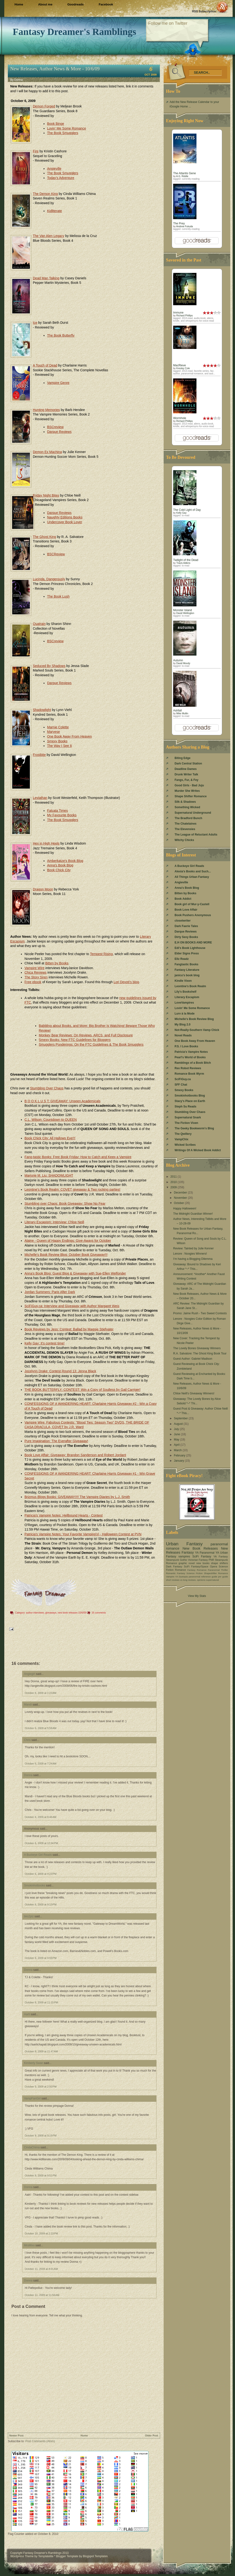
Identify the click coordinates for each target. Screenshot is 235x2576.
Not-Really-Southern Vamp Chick (197, 1030)
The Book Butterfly (60, 335)
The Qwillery (183, 1134)
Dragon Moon (43, 889)
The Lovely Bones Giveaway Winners (196, 1348)
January (179, 1460)
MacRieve (179, 365)
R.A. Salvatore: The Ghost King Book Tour (199, 1353)
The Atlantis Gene (184, 173)
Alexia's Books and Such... (193, 871)
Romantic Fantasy (175, 1573)
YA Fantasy (220, 1556)
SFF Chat (181, 1084)
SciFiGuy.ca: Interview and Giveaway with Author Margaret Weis (71, 1306)
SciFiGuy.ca (183, 1079)
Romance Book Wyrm (189, 1073)
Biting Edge (183, 758)
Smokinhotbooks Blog (190, 1095)
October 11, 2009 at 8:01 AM (41, 2268)
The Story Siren (36, 977)
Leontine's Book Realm (190, 986)
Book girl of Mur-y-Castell (192, 904)
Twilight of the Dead (185, 560)
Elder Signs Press (187, 953)
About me (45, 4)
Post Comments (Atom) (40, 2441)
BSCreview (55, 427)
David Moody (183, 663)
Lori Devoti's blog (126, 982)
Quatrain (39, 624)
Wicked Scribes (185, 1144)
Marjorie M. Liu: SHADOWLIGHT (48, 1175)
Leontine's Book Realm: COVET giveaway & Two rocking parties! (72, 1189)
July (177, 1429)
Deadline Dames (186, 769)
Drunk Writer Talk (186, 774)
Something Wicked (187, 807)
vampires (184, 1556)
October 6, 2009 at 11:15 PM (41, 2002)
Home (19, 4)
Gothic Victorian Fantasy (194, 1559)
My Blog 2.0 (183, 1024)
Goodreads (75, 4)
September (181, 1418)
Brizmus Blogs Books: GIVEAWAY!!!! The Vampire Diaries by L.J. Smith (77, 1497)
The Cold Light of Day (187, 510)
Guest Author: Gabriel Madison (192, 1358)
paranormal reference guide (203, 1576)
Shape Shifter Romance (191, 796)
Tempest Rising (101, 954)
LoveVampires (184, 1002)
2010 (174, 1182)
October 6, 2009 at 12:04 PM (41, 1843)
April (177, 1444)
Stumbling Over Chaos (47, 1088)
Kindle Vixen (183, 980)
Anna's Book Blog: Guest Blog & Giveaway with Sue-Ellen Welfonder (75, 1273)
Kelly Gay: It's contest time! (44, 1343)
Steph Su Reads (185, 1106)
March (178, 1450)
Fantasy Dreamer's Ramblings (74, 31)
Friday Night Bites (46, 495)
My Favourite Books (62, 815)
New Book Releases (200, 1548)
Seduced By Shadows (49, 666)
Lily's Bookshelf (185, 991)
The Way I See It (59, 746)
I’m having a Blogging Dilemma (192, 1259)
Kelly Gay (181, 513)
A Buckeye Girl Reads (38, 1854)
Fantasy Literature (187, 969)
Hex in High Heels (46, 843)
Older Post (151, 2435)
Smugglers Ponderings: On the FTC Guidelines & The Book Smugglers (91, 1044)
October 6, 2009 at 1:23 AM (40, 1693)
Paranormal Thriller (218, 1570)
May (177, 1439)
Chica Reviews (35, 972)
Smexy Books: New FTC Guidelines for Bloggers (75, 1040)
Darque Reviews (59, 432)
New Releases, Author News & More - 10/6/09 (55, 68)
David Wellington (185, 613)
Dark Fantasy (174, 1566)
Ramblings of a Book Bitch (193, 1062)
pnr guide (223, 1576)
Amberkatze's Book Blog (65, 861)
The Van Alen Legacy (48, 236)
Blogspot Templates (95, 2556)
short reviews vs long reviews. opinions (186, 1580)
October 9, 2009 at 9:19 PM (41, 2135)
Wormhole (179, 418)
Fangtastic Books (186, 964)
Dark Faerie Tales (186, 926)
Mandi (28, 1704)
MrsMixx (29, 2245)
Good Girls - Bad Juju (189, 785)
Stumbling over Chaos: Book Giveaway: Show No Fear (64, 1203)
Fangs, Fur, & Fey (186, 780)
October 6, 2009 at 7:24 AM (40, 1763)
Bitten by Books (56, 963)
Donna (28, 1775)
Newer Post (16, 2435)
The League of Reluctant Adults (196, 834)
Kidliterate (54, 211)
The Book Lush (58, 596)
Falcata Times (57, 810)
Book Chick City (59, 870)
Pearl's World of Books (190, 1057)
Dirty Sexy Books (186, 937)
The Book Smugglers (62, 133)
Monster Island (182, 610)
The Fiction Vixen (186, 1123)
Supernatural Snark (188, 1117)
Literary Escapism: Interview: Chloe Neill (54, 1222)
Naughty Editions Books (65, 517)
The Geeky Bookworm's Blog (194, 1128)
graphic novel (187, 1563)
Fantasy (187, 1552)
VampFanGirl (32, 2098)
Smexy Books (57, 741)
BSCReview (56, 554)
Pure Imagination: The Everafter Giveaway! (56, 1441)
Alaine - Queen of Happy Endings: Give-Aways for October (67, 1240)
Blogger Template (67, 2556)
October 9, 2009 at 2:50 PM (41, 2086)
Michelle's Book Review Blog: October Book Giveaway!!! (66, 1255)
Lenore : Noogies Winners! (190, 1253)
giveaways (50, 1612)
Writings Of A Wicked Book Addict (198, 1150)
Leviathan (40, 798)
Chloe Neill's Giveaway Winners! (193, 1393)
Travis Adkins (183, 563)
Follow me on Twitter (167, 23)
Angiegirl (29, 1674)
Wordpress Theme (22, 2556)
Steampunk (172, 1559)
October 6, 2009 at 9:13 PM (41, 1904)
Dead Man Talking (46, 278)
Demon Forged (44, 106)
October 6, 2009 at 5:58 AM (40, 1728)
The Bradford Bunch (188, 818)
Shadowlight (42, 710)
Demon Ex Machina (47, 452)
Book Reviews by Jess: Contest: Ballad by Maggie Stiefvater (68, 1329)
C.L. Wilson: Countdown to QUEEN (50, 1119)
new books (202, 1563)
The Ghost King (44, 537)
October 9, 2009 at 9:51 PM (41, 2175)
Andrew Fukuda (184, 226)
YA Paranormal (204, 1552)
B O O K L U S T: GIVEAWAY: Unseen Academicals (62, 1101)
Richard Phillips (184, 315)
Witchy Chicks (184, 840)
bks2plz (29, 1916)
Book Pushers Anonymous (193, 915)
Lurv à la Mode (185, 1013)
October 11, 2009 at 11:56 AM (42, 2295)
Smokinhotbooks (34, 1885)
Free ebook (32, 982)
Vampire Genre (58, 383)
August (179, 1424)
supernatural (212, 1580)
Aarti (27, 2014)
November (181, 1197)
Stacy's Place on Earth (190, 1101)
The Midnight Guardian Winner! (193, 1213)
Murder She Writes (187, 791)
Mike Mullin (182, 713)
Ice (35, 322)
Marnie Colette (58, 727)
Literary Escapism (187, 997)
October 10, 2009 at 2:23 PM (41, 2233)
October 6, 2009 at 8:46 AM (40, 1817)
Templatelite (46, 2556)
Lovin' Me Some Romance (66, 128)
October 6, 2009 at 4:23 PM (41, 1873)
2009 (174, 1187)
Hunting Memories (46, 410)
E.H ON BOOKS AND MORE (193, 942)
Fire (36, 151)
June (177, 1434)
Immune (178, 312)
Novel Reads (183, 1035)
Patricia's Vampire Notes (191, 1052)
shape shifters (219, 1563)
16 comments (99, 1612)
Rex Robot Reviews (188, 1068)
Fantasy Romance (197, 1570)
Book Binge (55, 124)
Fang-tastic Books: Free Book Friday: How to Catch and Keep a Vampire (78, 1157)
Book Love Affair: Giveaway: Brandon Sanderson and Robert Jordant (75, 1455)
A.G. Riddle (182, 176)
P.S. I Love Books (186, 1046)
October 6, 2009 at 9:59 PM (41, 1958)
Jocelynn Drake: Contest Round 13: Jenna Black (60, 1371)
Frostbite (39, 755)
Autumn (178, 660)
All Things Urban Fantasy (192, 877)
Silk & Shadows (185, 801)
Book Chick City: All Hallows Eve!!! (49, 1138)
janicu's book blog (187, 975)
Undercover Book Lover (64, 522)
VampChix (181, 1139)
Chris (27, 1740)
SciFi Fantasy (201, 1556)
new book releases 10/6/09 (72, 1612)
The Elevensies (185, 829)
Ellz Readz (182, 959)
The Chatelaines (185, 823)
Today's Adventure (60, 178)
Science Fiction (194, 1573)
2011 (174, 1176)
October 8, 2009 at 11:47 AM (41, 2051)
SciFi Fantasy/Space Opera (200, 1566)
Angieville (54, 168)
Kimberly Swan (33, 2063)
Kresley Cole (183, 368)
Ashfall (177, 710)
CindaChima (32, 2147)
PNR (211, 1559)
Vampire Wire (34, 968)
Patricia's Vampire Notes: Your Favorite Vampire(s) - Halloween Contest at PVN (83, 1534)
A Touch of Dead (45, 365)
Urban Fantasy (184, 1543)
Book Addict (183, 898)
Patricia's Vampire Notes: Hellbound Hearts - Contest (63, 1515)
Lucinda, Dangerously (49, 579)
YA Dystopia (181, 1576)
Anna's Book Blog (60, 865)
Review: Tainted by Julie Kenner (193, 1248)
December (181, 1192)
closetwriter (183, 920)
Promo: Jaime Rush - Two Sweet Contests (200, 1313)
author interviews (35, 1612)
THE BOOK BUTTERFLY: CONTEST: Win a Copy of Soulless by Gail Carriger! (82, 1390)
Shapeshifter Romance (216, 1573)
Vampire (170, 1576)
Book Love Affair (186, 909)
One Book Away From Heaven (69, 736)
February (180, 1455)
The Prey (179, 223)
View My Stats (197, 1596)
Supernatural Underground (193, 812)
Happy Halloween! (184, 1208)
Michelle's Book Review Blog (194, 1019)
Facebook (106, 4)
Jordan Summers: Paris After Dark (49, 1292)
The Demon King (45, 194)
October (179, 1203)
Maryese (53, 732)
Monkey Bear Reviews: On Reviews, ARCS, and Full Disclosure (86, 1035)
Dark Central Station (188, 763)
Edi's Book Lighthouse (190, 948)
